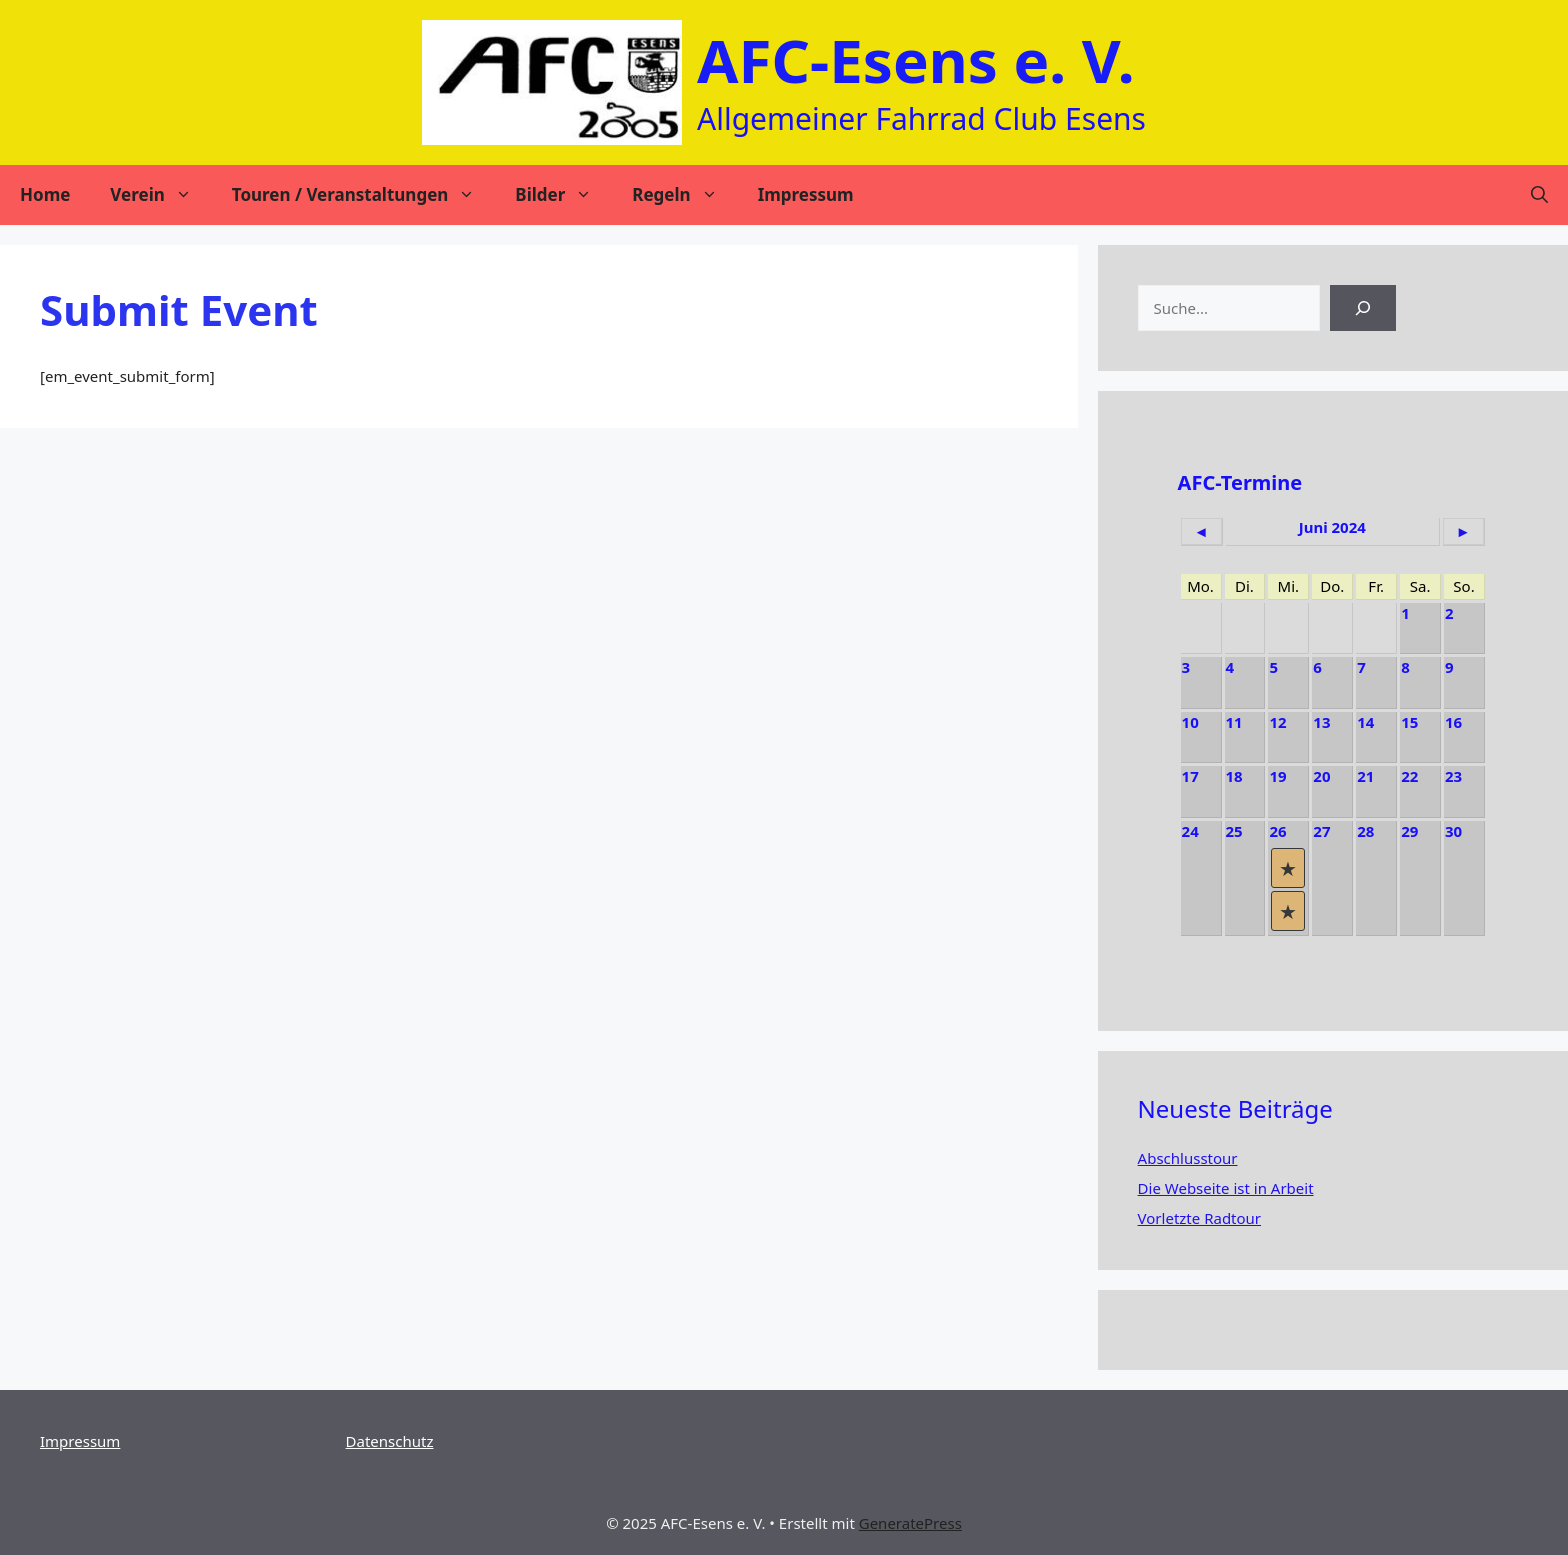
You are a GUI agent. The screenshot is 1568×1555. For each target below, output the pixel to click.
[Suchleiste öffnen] (1539, 195)
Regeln (684, 195)
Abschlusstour (1188, 1158)
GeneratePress (910, 1523)
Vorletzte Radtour (1199, 1218)
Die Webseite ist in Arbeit (1226, 1188)
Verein (160, 195)
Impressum (806, 194)
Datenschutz (390, 1441)
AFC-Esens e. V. (916, 60)
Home (45, 194)
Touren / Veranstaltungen (364, 195)
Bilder (563, 195)
